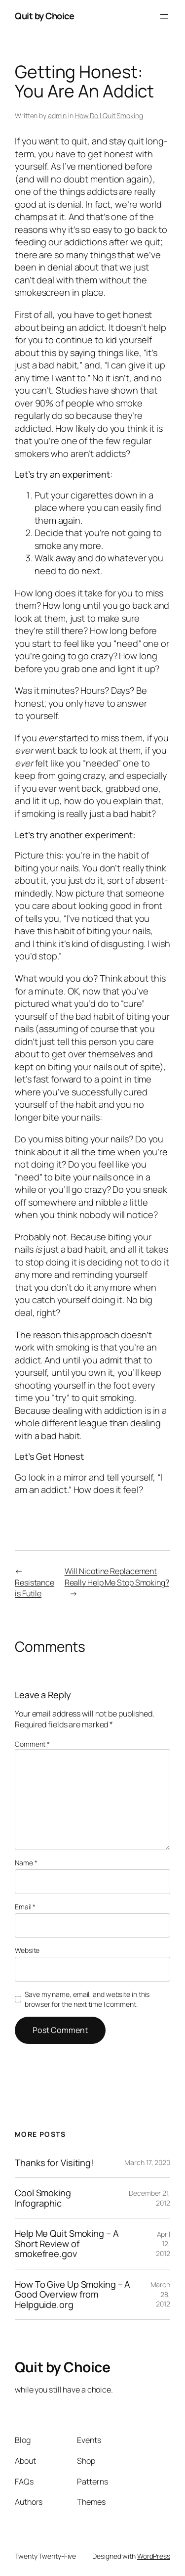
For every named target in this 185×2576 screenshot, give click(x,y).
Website (27, 1950)
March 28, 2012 (160, 2294)
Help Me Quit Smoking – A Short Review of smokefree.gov (67, 2243)
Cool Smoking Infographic (43, 2198)
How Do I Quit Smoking (109, 115)
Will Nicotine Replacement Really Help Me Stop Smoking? (117, 1577)
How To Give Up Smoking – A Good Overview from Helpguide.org (72, 2294)
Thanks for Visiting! (54, 2163)
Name (26, 1862)
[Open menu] (164, 16)
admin (57, 115)
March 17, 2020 (147, 2162)
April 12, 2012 (163, 2243)
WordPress (153, 2556)
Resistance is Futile (34, 1588)
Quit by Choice (44, 16)
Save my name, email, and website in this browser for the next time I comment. (87, 1999)
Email (25, 1906)
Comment (32, 1744)
